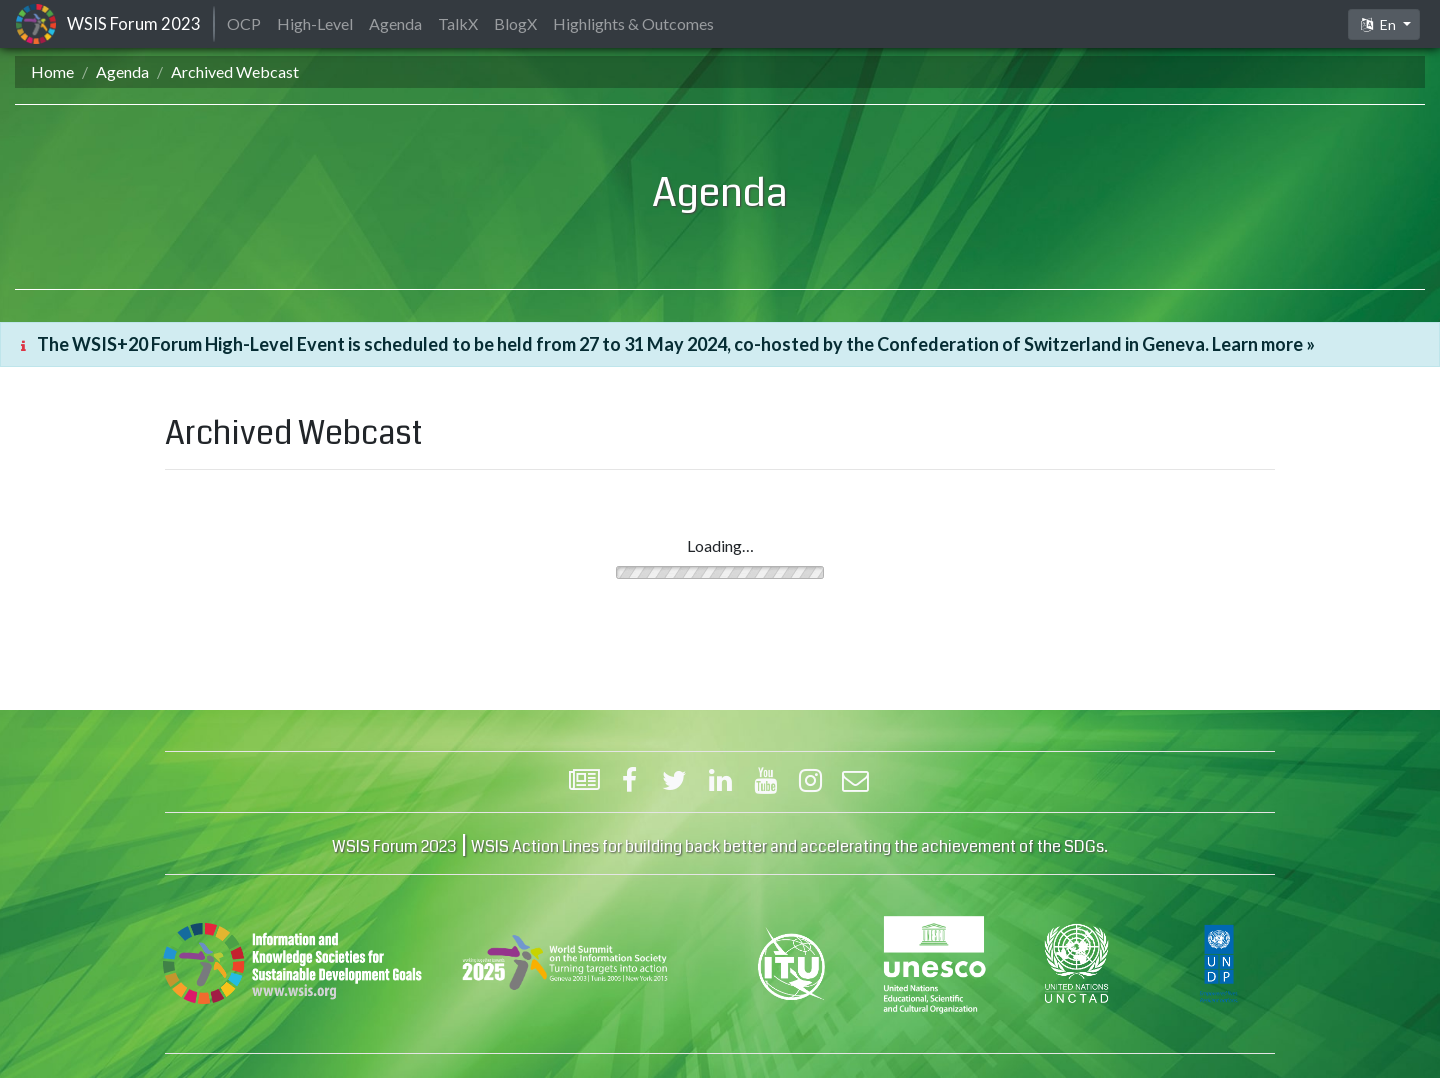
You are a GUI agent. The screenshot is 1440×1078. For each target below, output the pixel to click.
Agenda (122, 71)
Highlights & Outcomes (633, 23)
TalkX (458, 23)
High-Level (315, 23)
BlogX (515, 23)
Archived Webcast (235, 71)
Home (52, 71)
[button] (1384, 24)
